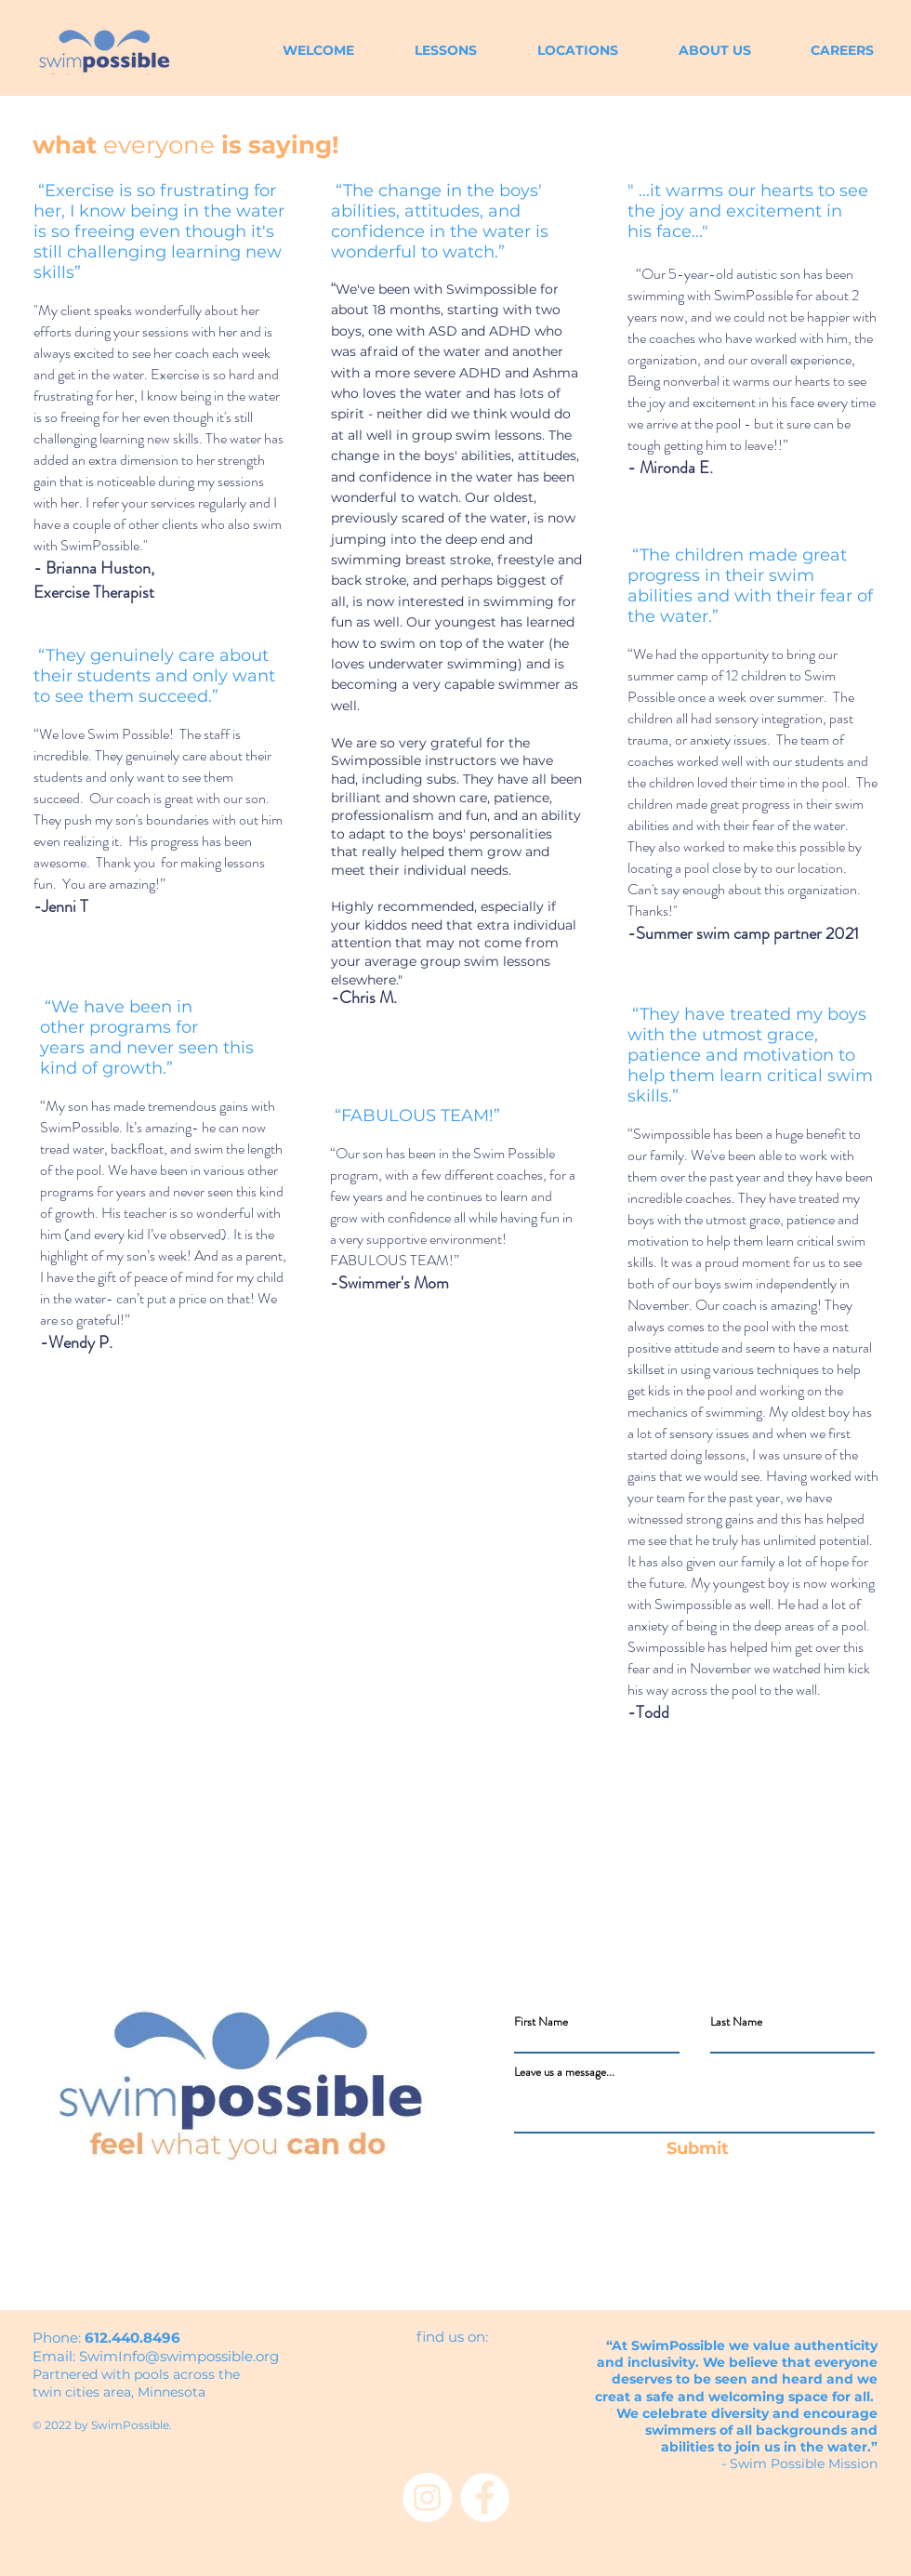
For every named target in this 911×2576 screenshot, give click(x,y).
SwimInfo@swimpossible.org (179, 2356)
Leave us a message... (564, 2072)
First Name (541, 2021)
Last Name (736, 2021)
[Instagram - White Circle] (427, 2497)
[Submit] (697, 2149)
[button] (698, 50)
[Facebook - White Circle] (484, 2497)
